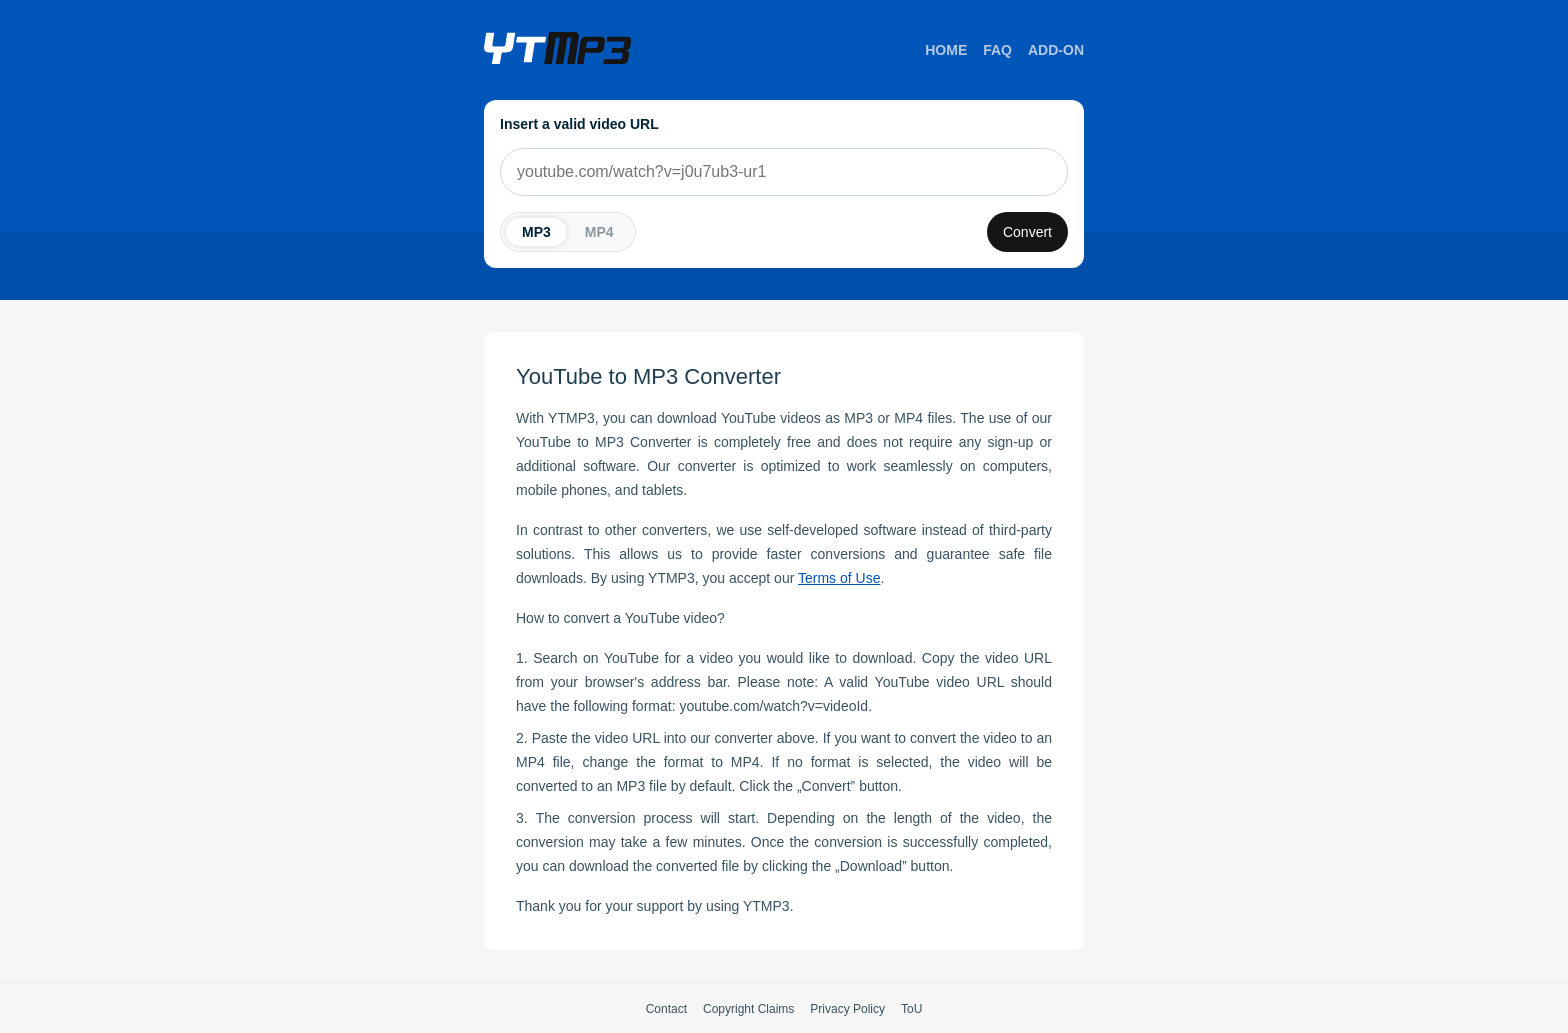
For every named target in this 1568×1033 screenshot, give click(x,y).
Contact (666, 1009)
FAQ (997, 50)
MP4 (599, 232)
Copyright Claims (748, 1009)
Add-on (1056, 50)
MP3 (536, 232)
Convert (1027, 232)
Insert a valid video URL (579, 124)
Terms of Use (839, 578)
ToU (911, 1009)
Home (946, 50)
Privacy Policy (847, 1009)
